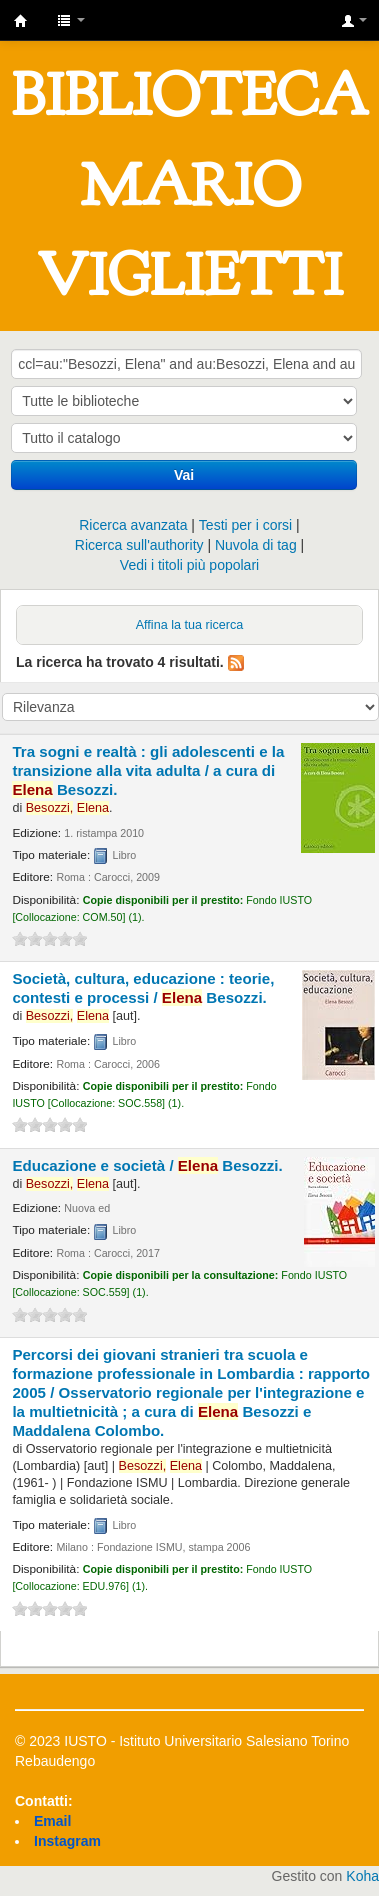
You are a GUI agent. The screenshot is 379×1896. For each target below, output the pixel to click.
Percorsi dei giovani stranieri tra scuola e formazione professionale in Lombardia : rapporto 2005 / (191, 1392)
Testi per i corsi (245, 525)
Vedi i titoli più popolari (189, 565)
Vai (184, 475)
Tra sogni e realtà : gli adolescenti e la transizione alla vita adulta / (148, 770)
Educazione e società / (147, 1165)
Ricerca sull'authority (139, 545)
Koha (362, 1876)
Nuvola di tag (256, 545)
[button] (71, 20)
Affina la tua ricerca (190, 625)
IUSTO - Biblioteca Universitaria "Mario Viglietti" (21, 21)
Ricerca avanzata (133, 525)
